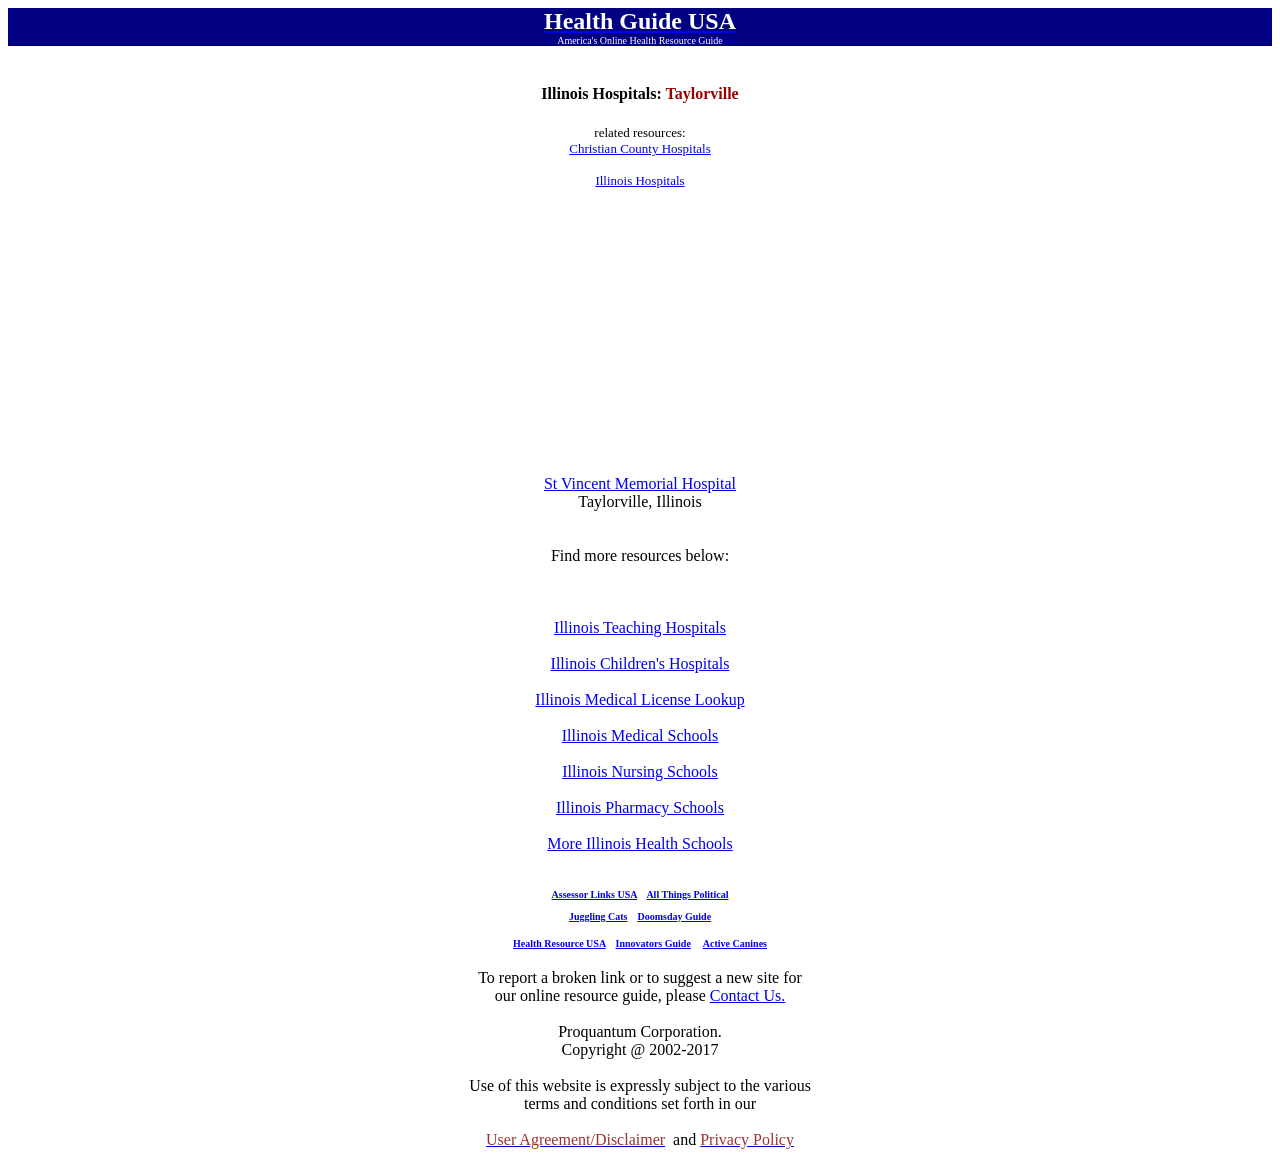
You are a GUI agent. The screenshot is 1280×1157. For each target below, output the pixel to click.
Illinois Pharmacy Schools (640, 807)
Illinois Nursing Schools (640, 771)
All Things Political (687, 894)
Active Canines (735, 943)
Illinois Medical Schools (640, 735)
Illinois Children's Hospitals (640, 663)
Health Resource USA (559, 943)
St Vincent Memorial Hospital (640, 483)
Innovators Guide (653, 943)
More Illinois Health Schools (639, 843)
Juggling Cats (598, 916)
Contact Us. (748, 995)
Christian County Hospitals (640, 148)
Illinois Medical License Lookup (639, 699)
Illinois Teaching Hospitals (640, 627)
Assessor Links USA (594, 894)
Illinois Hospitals (639, 180)
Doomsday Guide (675, 916)
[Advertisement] (640, 332)
